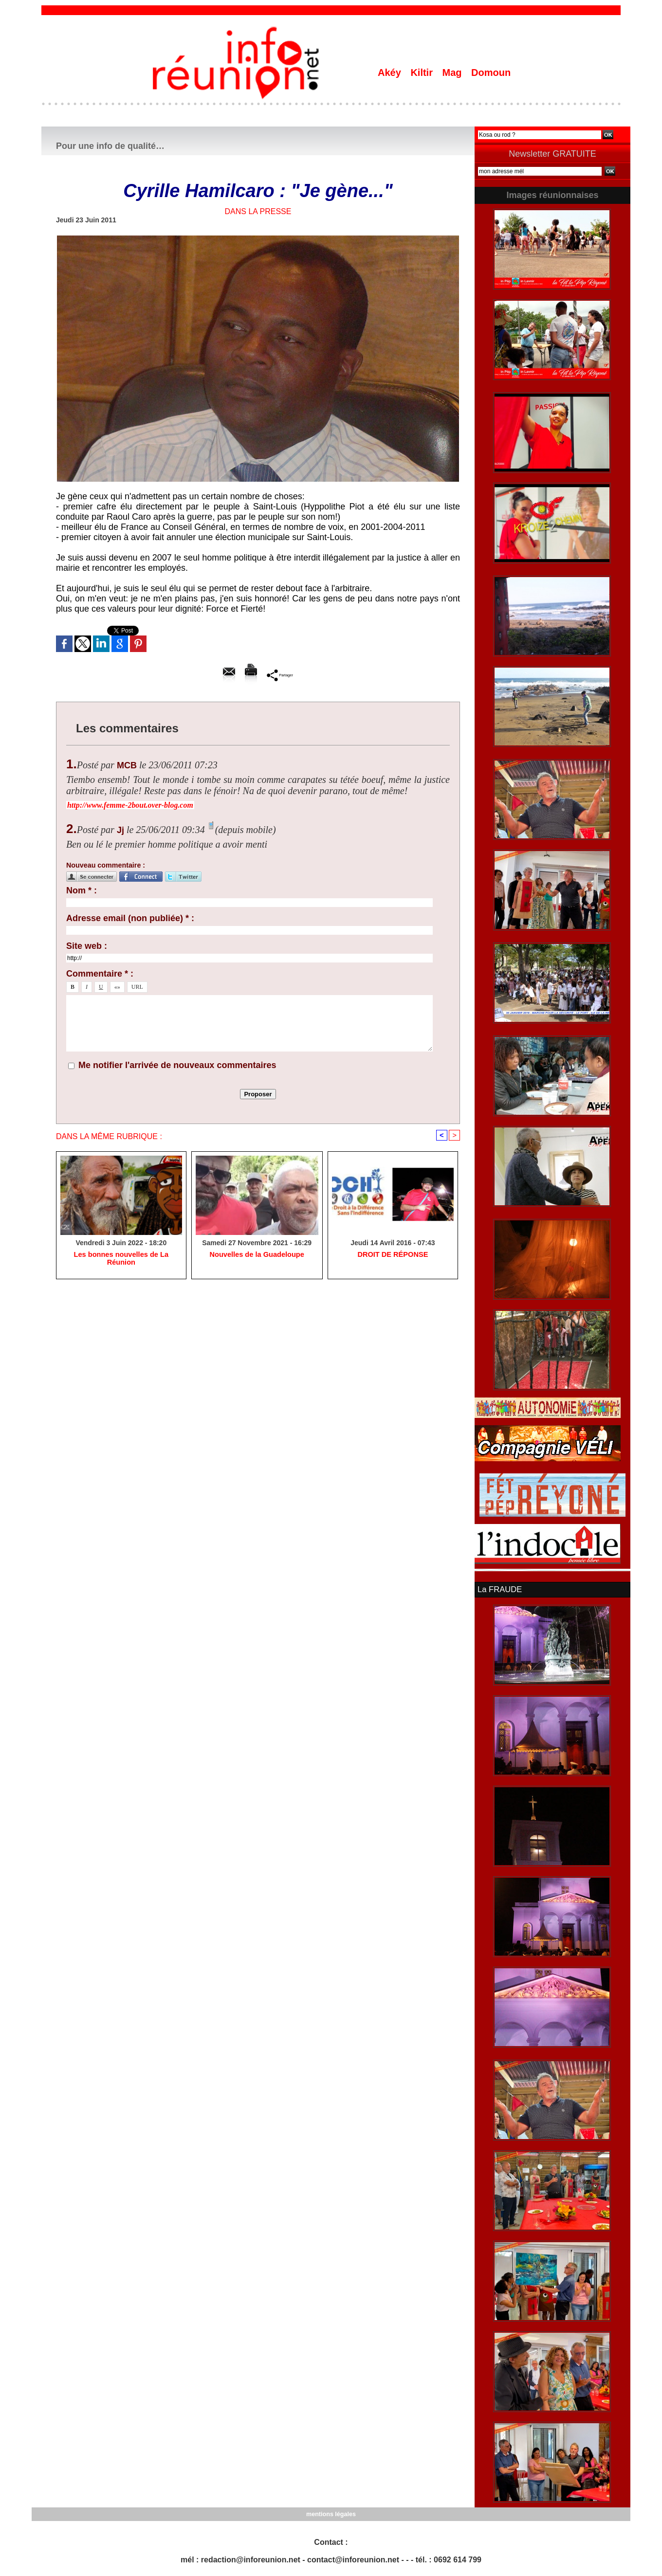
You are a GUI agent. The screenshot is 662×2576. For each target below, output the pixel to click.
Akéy (391, 72)
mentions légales (330, 2513)
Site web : (86, 946)
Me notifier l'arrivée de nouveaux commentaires (177, 1065)
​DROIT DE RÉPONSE (392, 1255)
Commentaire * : (99, 974)
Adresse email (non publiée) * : (130, 918)
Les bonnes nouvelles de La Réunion (121, 1255)
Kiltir (422, 72)
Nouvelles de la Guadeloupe (256, 1255)
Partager (279, 675)
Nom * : (81, 890)
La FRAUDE (499, 1589)
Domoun (491, 72)
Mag (453, 72)
